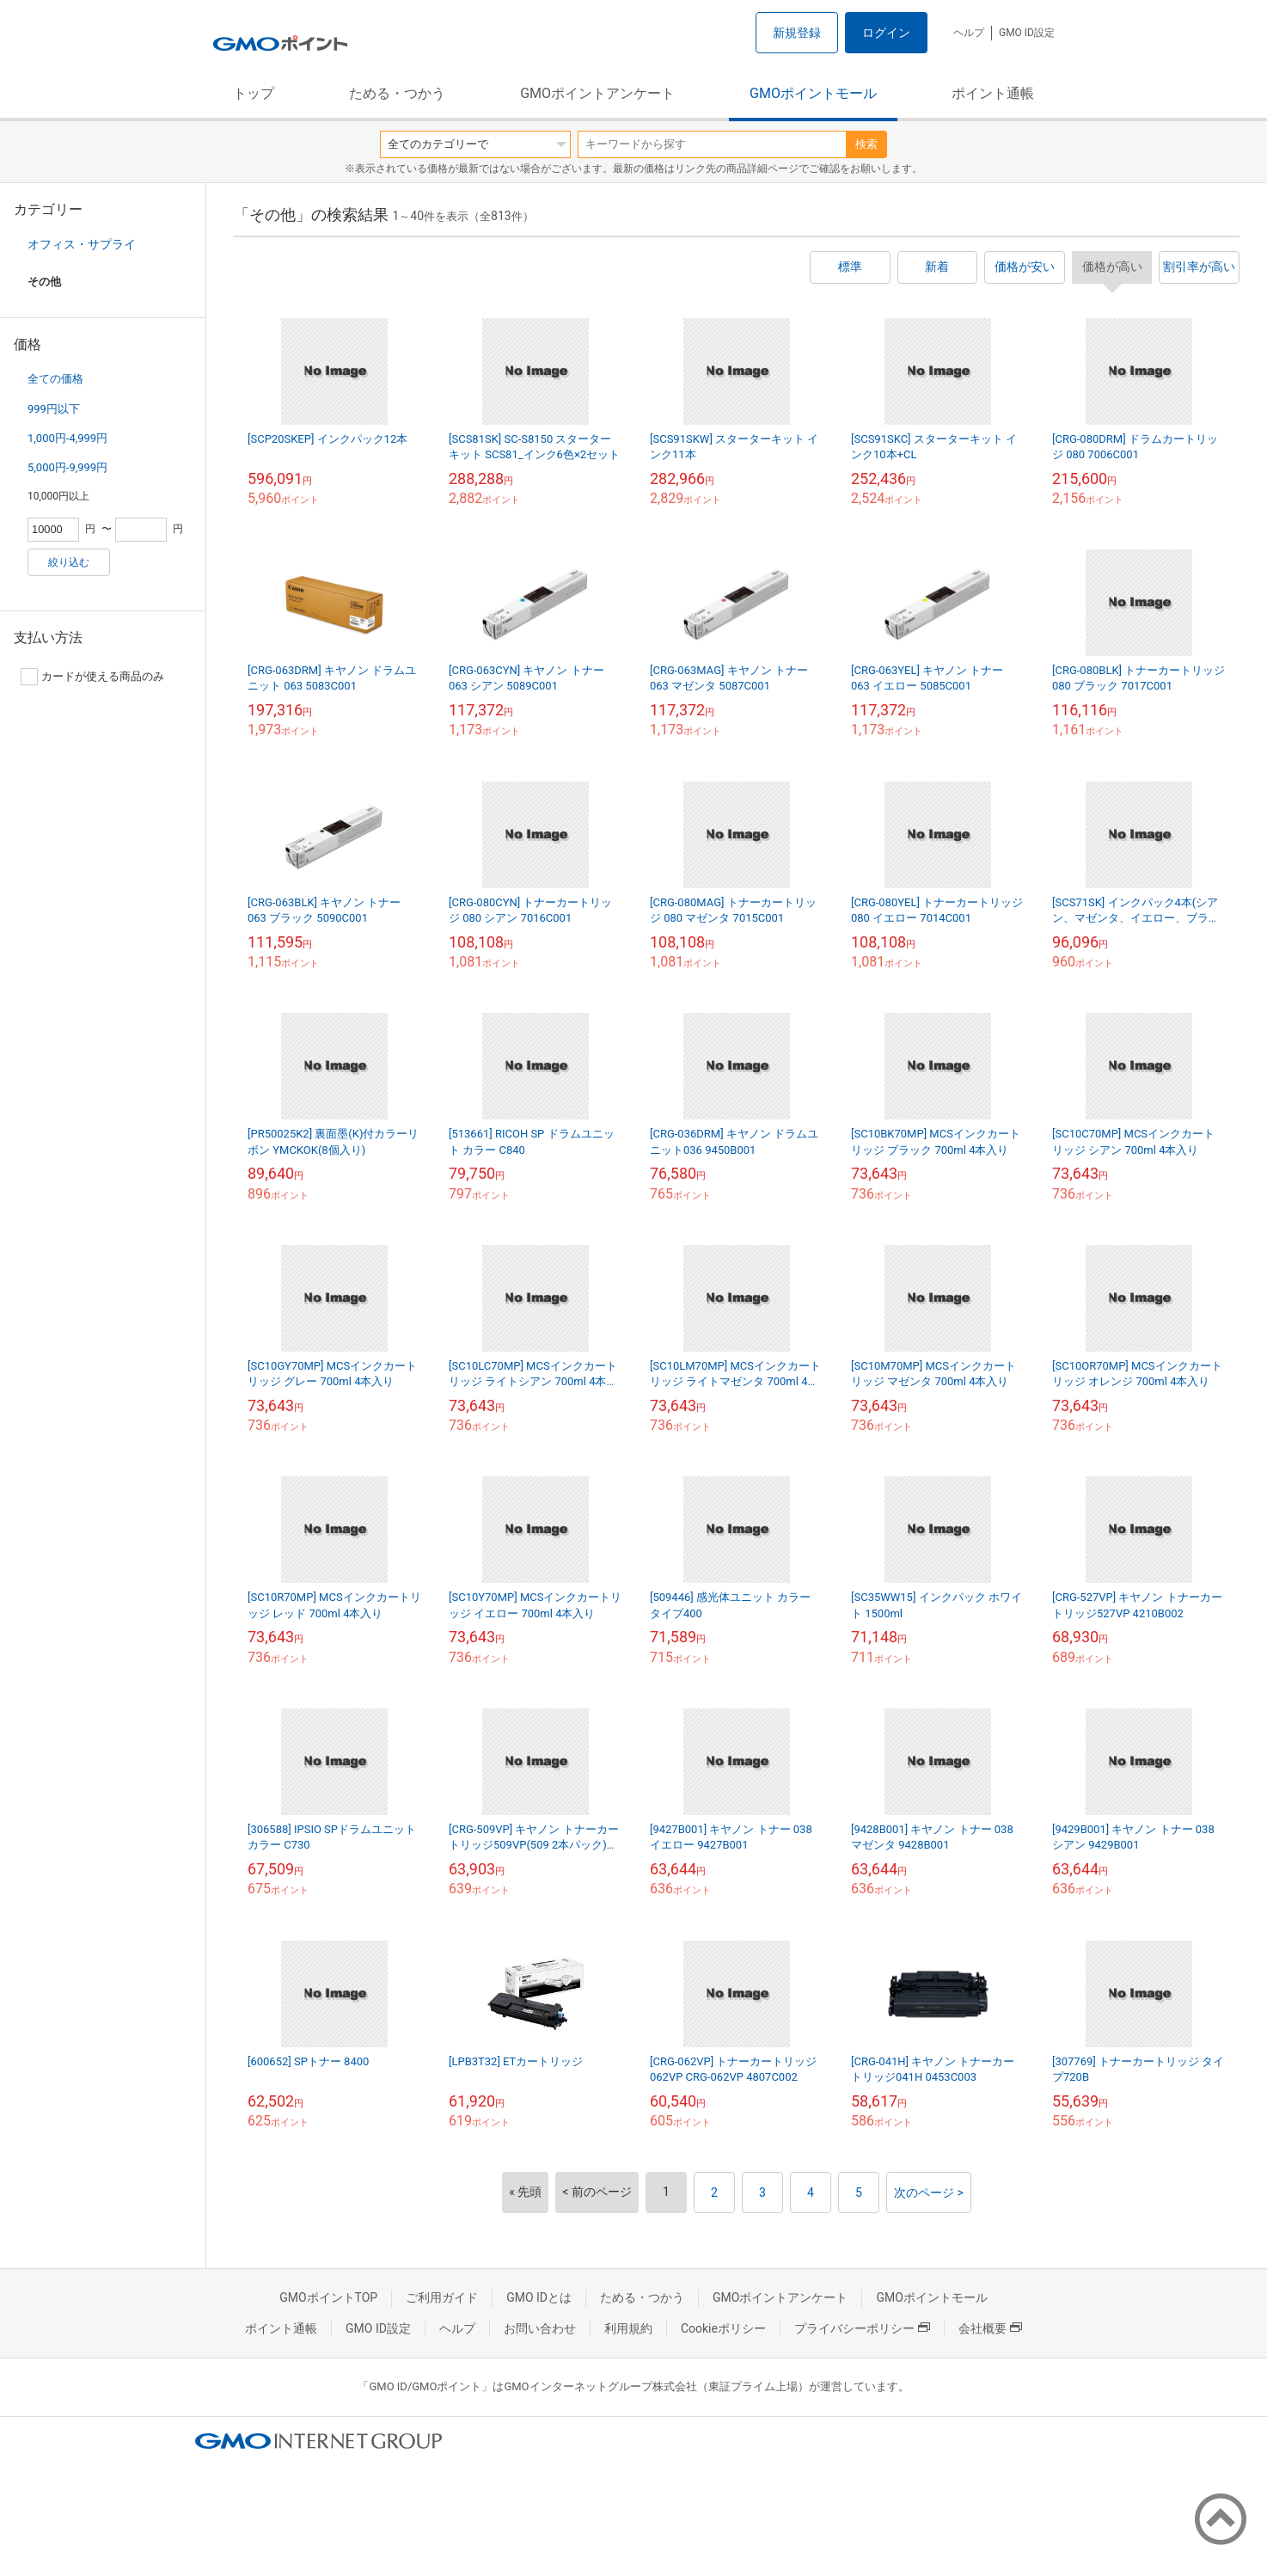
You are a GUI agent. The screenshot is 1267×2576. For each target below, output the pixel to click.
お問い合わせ (540, 2328)
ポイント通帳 (993, 93)
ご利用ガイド (442, 2297)
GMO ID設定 (1027, 33)
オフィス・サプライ (82, 244)
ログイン (886, 33)
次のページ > (929, 2192)
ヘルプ (968, 33)
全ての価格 (55, 378)
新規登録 (797, 33)
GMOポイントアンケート (597, 93)
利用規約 (628, 2328)
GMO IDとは (539, 2297)
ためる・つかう (397, 93)
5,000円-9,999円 (67, 467)
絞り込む (68, 562)
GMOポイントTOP (328, 2297)
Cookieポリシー (723, 2328)
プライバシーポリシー (862, 2328)
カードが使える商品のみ (92, 676)
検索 (866, 144)
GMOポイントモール (813, 93)
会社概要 (990, 2328)
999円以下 (54, 408)
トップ (253, 93)
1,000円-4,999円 (67, 438)
